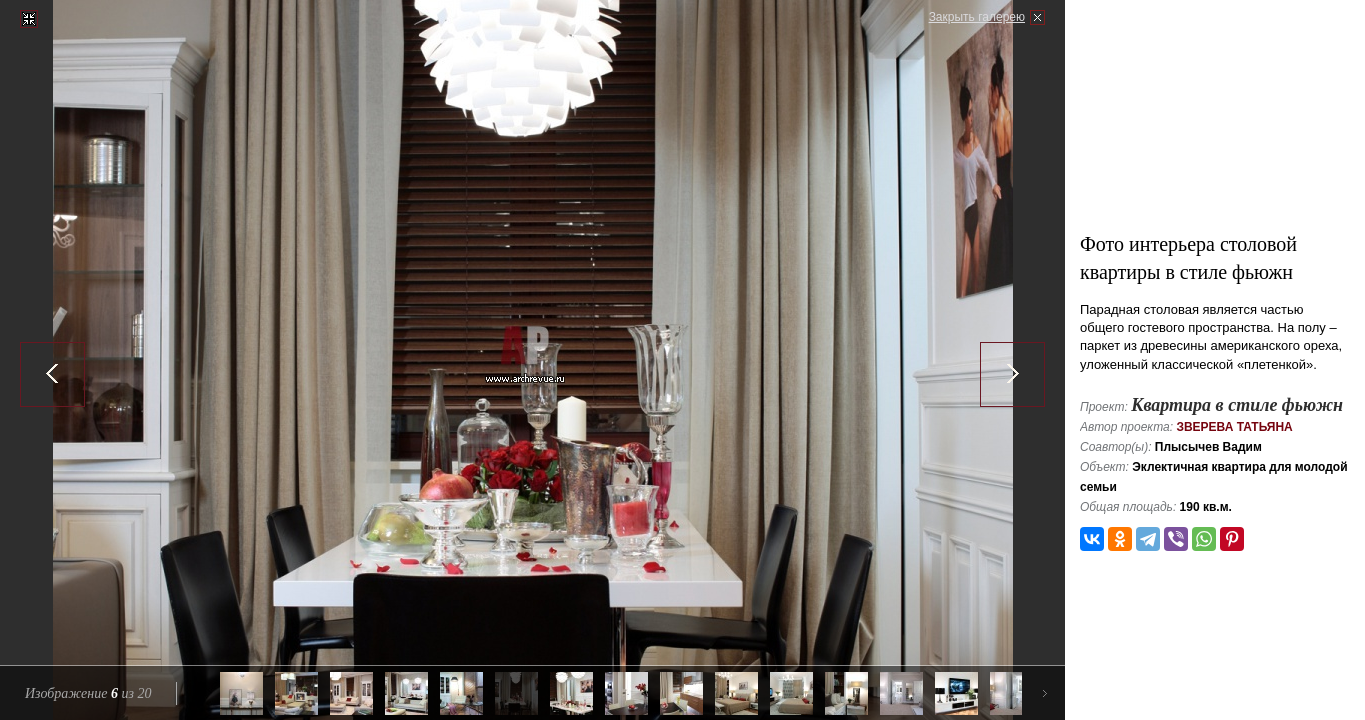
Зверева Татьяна (1234, 427)
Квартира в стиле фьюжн (1237, 405)
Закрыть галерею (977, 17)
